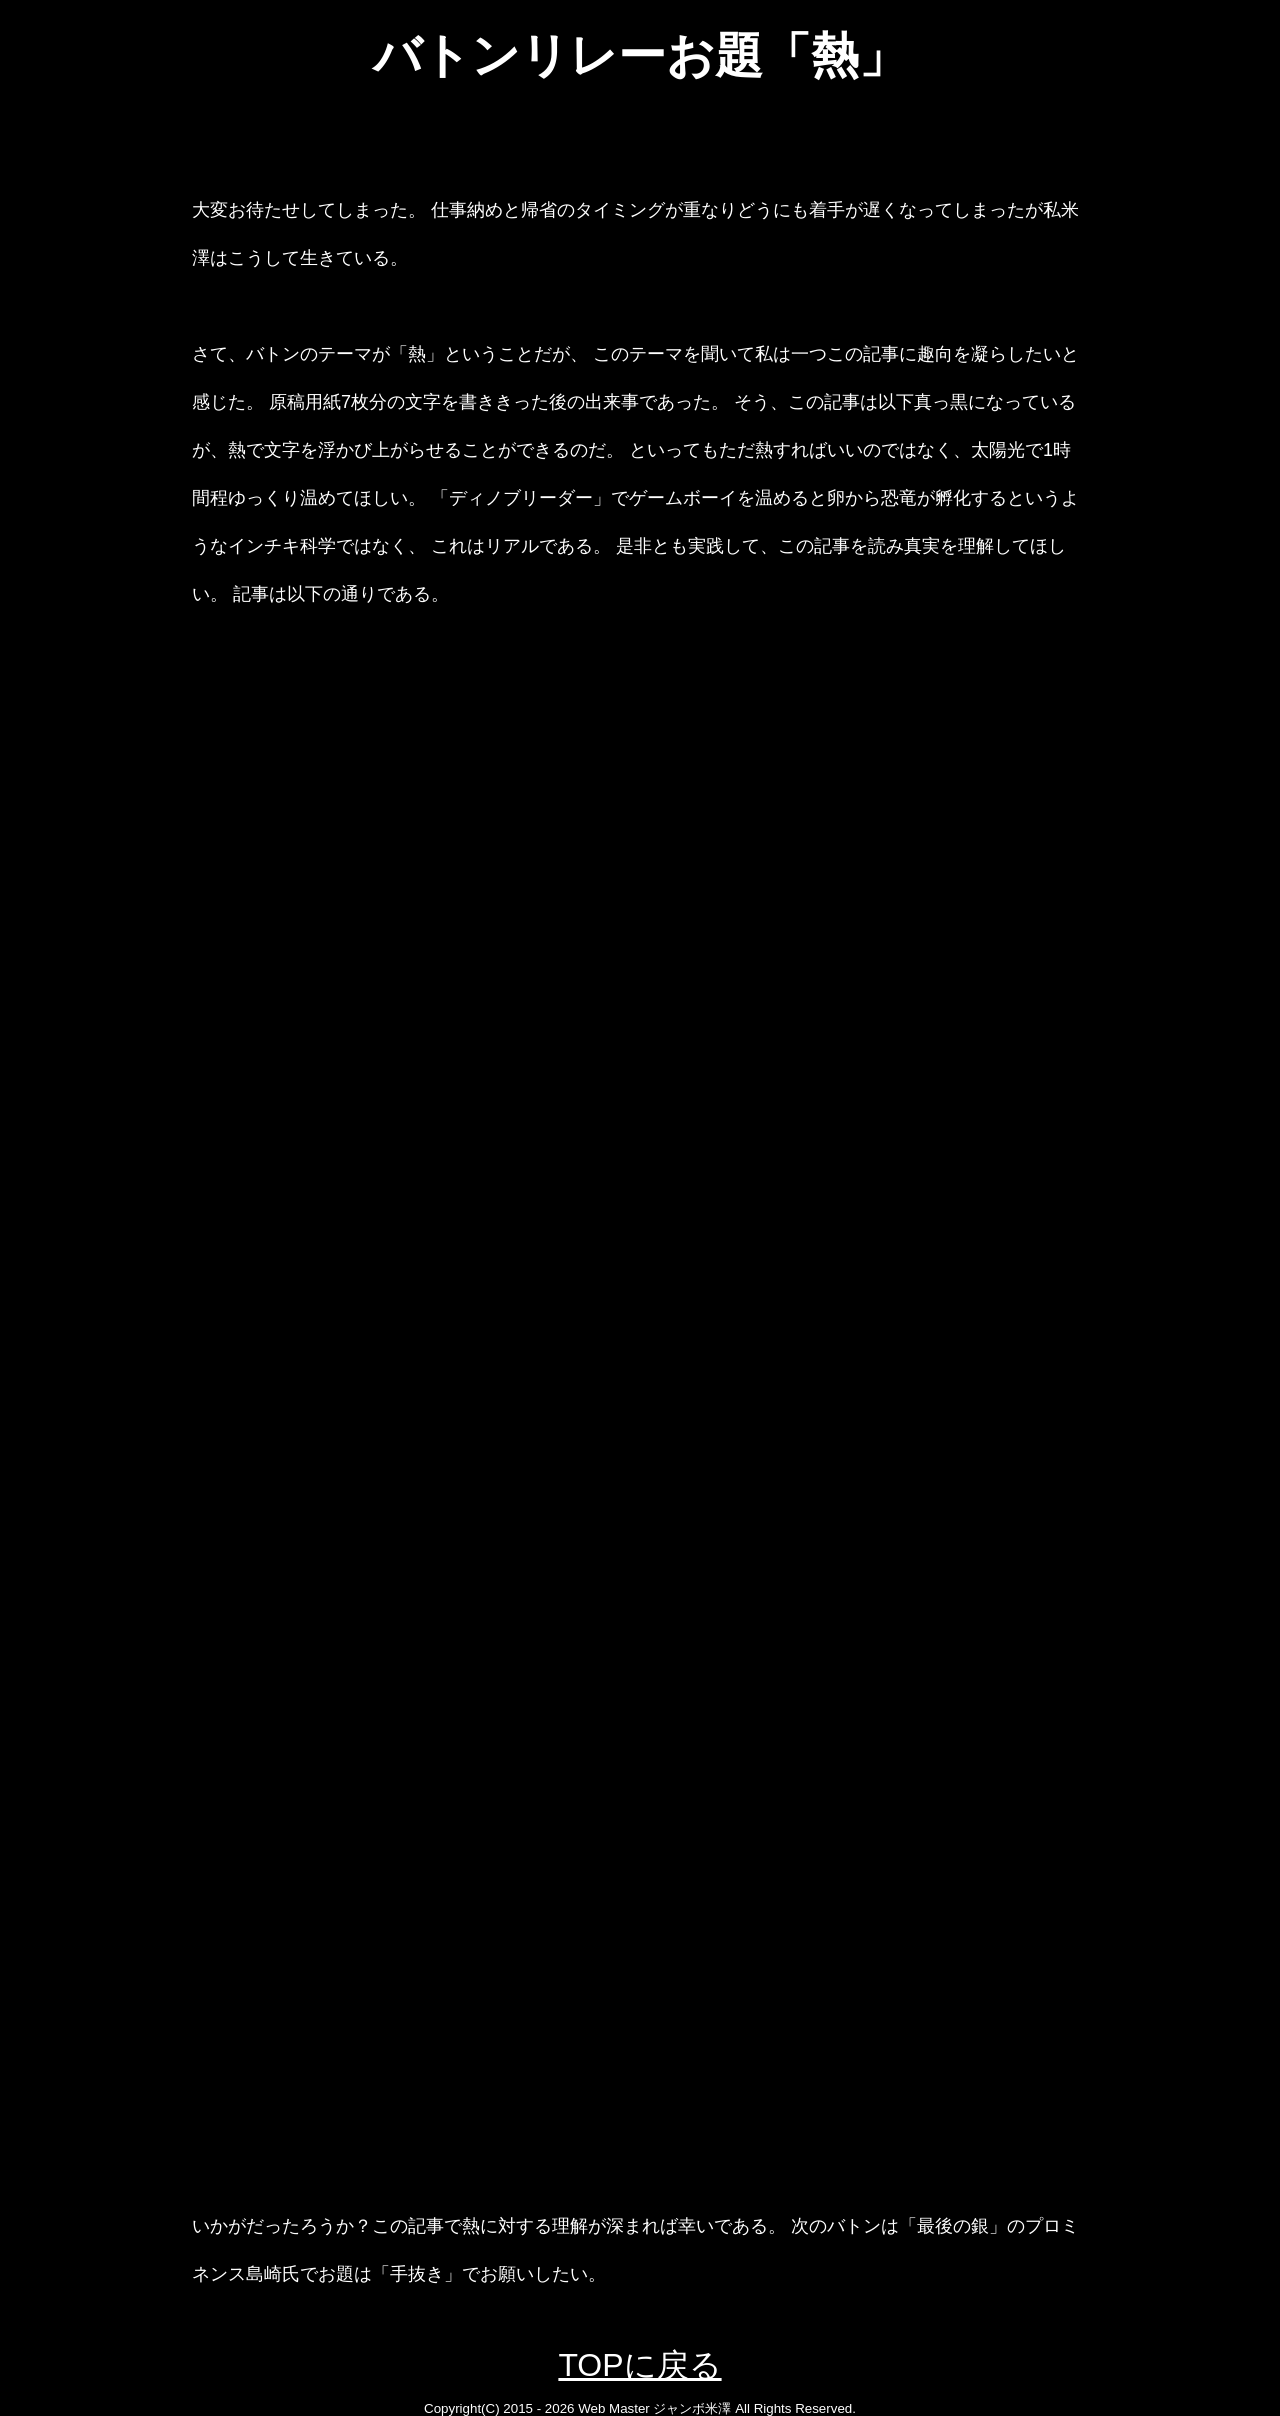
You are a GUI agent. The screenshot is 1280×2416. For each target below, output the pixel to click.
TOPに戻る (639, 2365)
